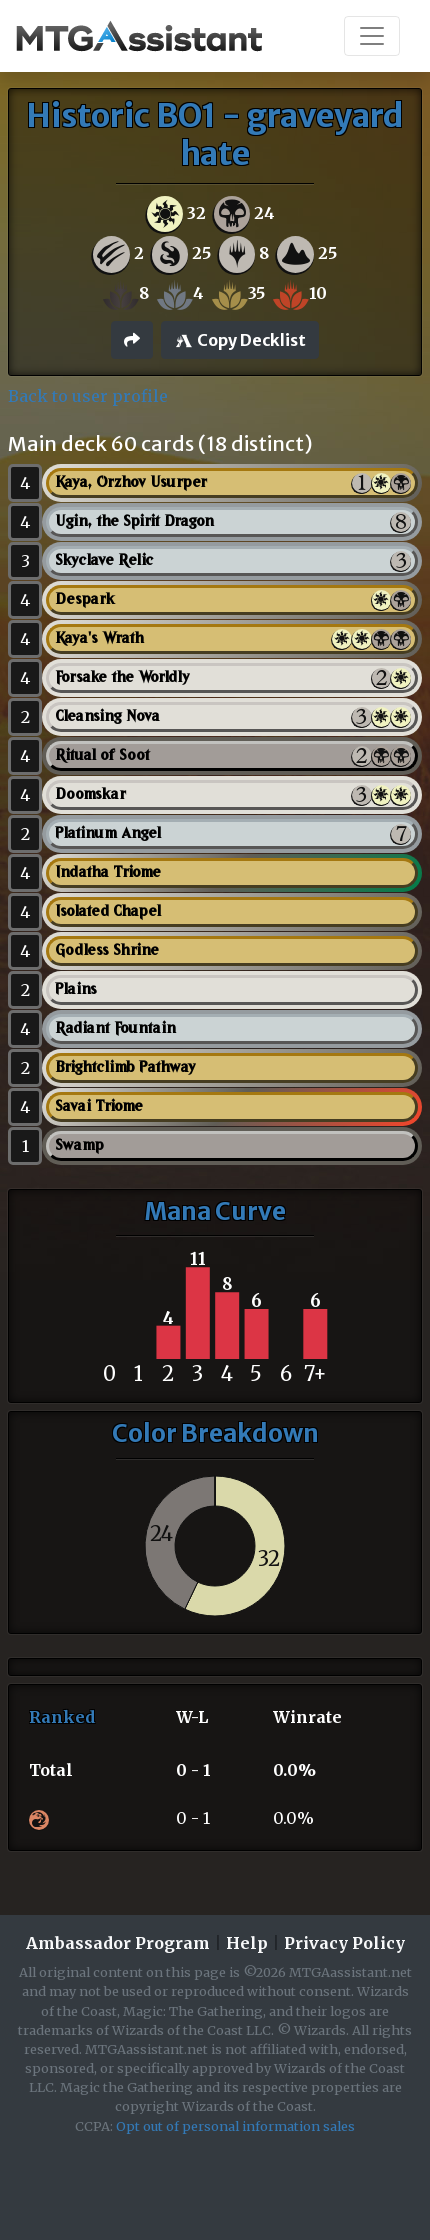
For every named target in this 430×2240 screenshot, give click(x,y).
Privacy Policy (344, 1943)
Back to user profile (88, 396)
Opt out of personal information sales (235, 2126)
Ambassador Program (118, 1943)
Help (247, 1943)
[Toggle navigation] (372, 36)
